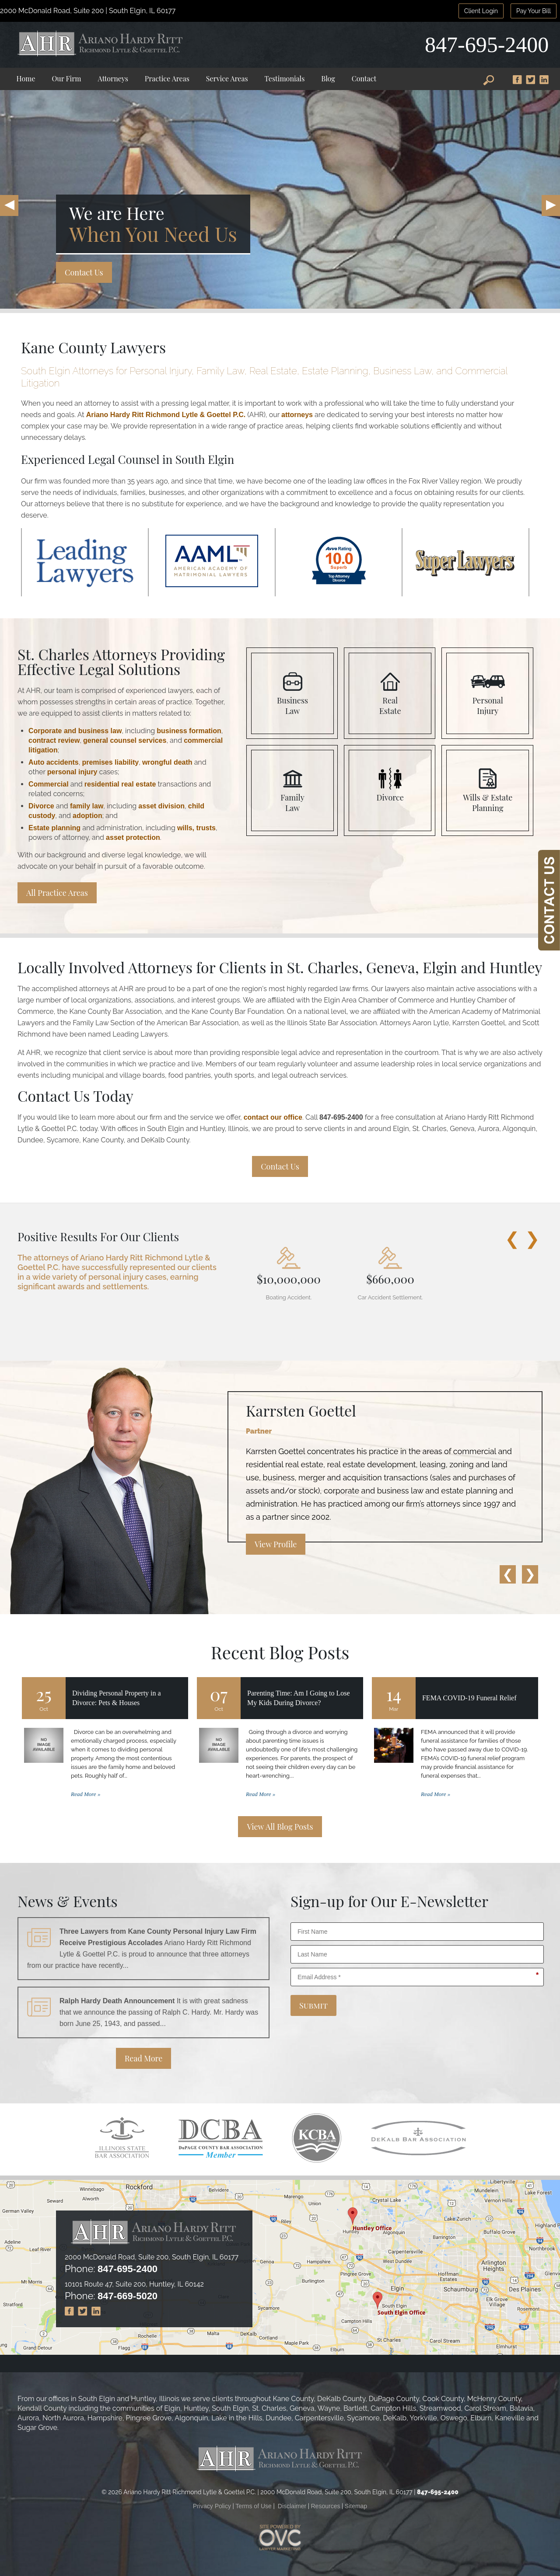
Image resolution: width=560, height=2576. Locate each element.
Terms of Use (253, 2506)
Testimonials (285, 78)
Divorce (41, 806)
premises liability (110, 762)
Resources (325, 2506)
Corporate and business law (75, 731)
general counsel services (124, 740)
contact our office (273, 1117)
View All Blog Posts (280, 1826)
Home (26, 78)
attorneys (297, 414)
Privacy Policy (212, 2506)
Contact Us (84, 272)
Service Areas (227, 78)
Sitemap (356, 2506)
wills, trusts (196, 828)
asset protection (133, 837)
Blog (328, 78)
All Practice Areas (57, 893)
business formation (189, 731)
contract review (54, 740)
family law (86, 806)
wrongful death (167, 762)
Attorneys (113, 78)
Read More (144, 2058)
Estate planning (54, 828)
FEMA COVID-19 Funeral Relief (469, 1698)
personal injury (72, 772)
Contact (364, 78)
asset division (161, 806)
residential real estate (120, 784)
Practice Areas (167, 78)
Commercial (48, 784)
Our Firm (66, 78)
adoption (87, 815)
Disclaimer (292, 2506)
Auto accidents (53, 762)
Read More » (85, 1794)
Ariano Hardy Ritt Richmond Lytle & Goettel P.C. (166, 414)
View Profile (276, 1544)
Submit (313, 2005)
